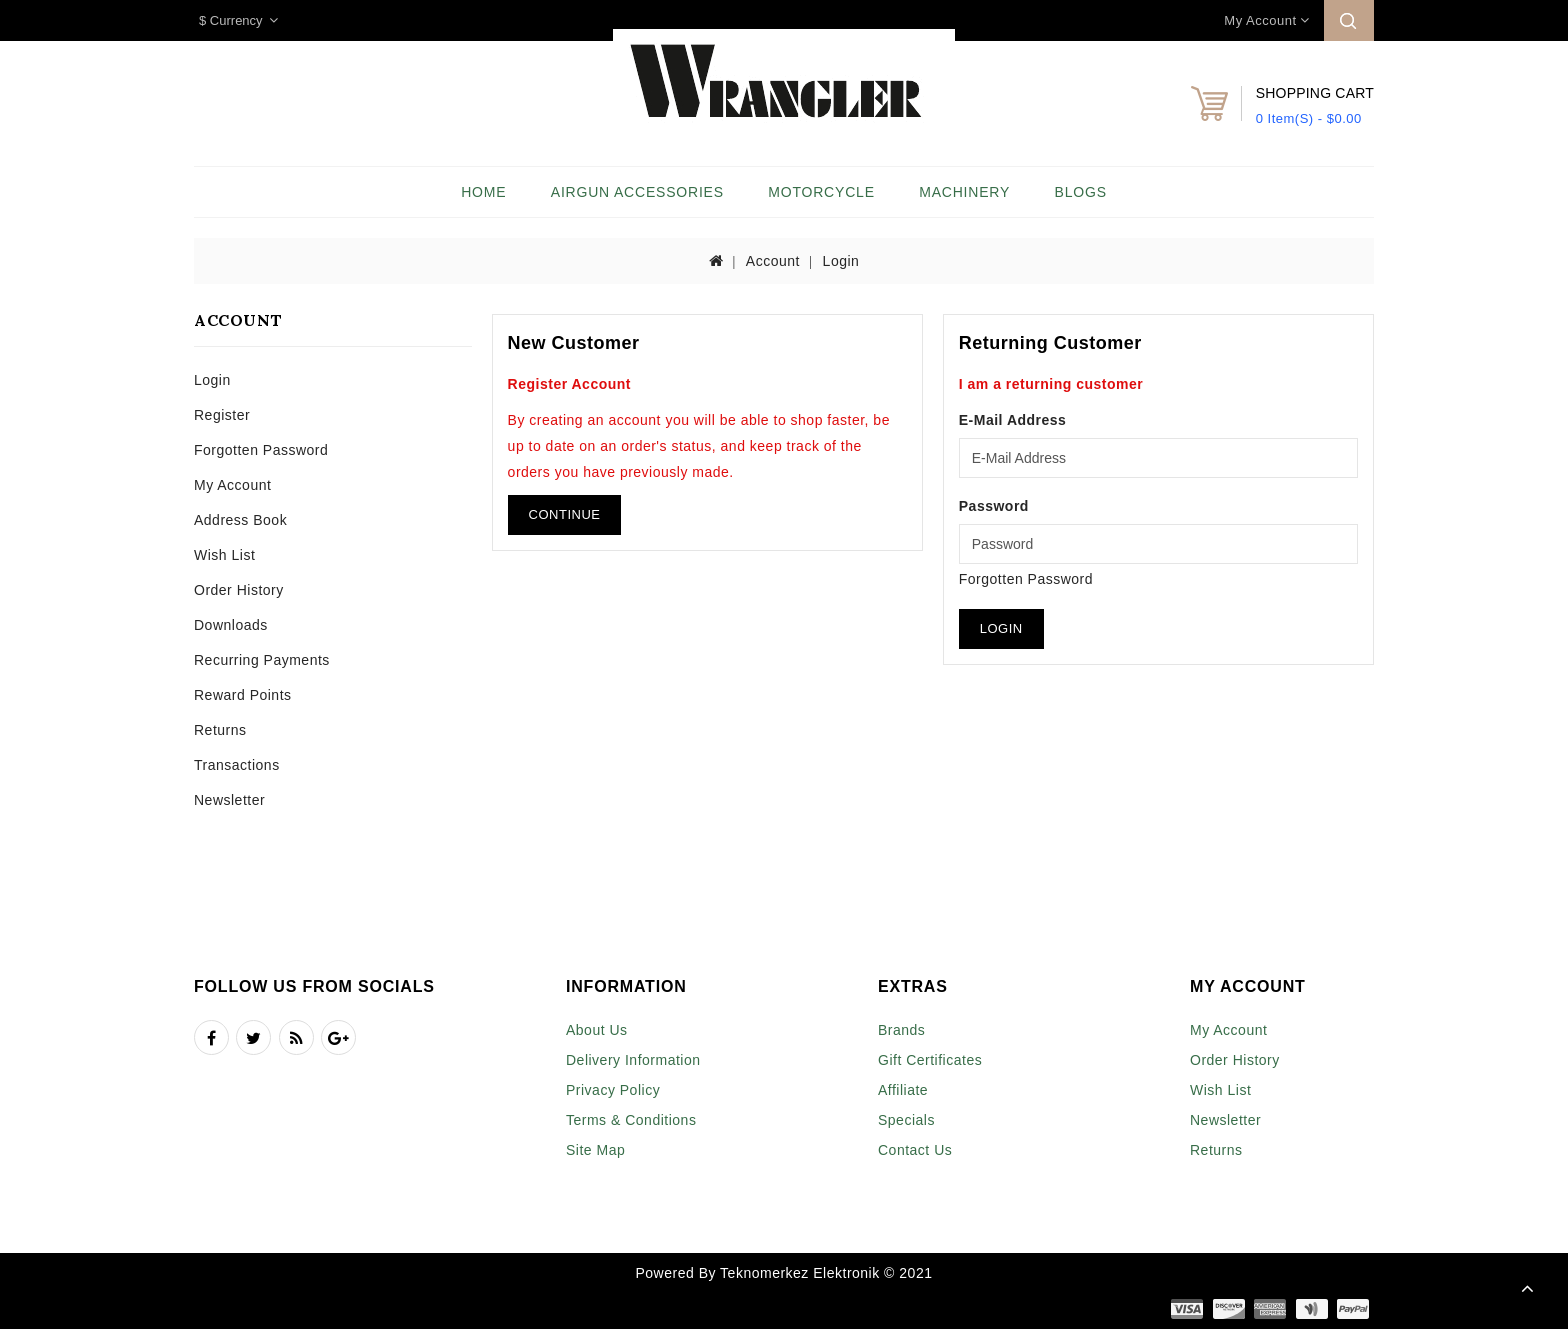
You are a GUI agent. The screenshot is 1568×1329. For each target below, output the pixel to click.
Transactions (237, 765)
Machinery (964, 192)
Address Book (240, 520)
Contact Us (915, 1150)
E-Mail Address (1013, 420)
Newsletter (229, 800)
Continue (565, 514)
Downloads (231, 625)
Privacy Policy (613, 1090)
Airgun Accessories (637, 192)
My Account (232, 485)
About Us (597, 1030)
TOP (1528, 1289)
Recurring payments (262, 660)
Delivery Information (633, 1060)
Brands (901, 1030)
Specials (906, 1120)
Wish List (224, 555)
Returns (220, 730)
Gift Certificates (930, 1060)
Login (841, 261)
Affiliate (903, 1090)
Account (773, 261)
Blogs (1081, 192)
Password (994, 506)
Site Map (595, 1150)
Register (222, 415)
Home (483, 192)
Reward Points (243, 695)
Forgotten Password (261, 450)
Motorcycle (821, 192)
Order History (239, 590)
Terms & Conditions (631, 1120)
